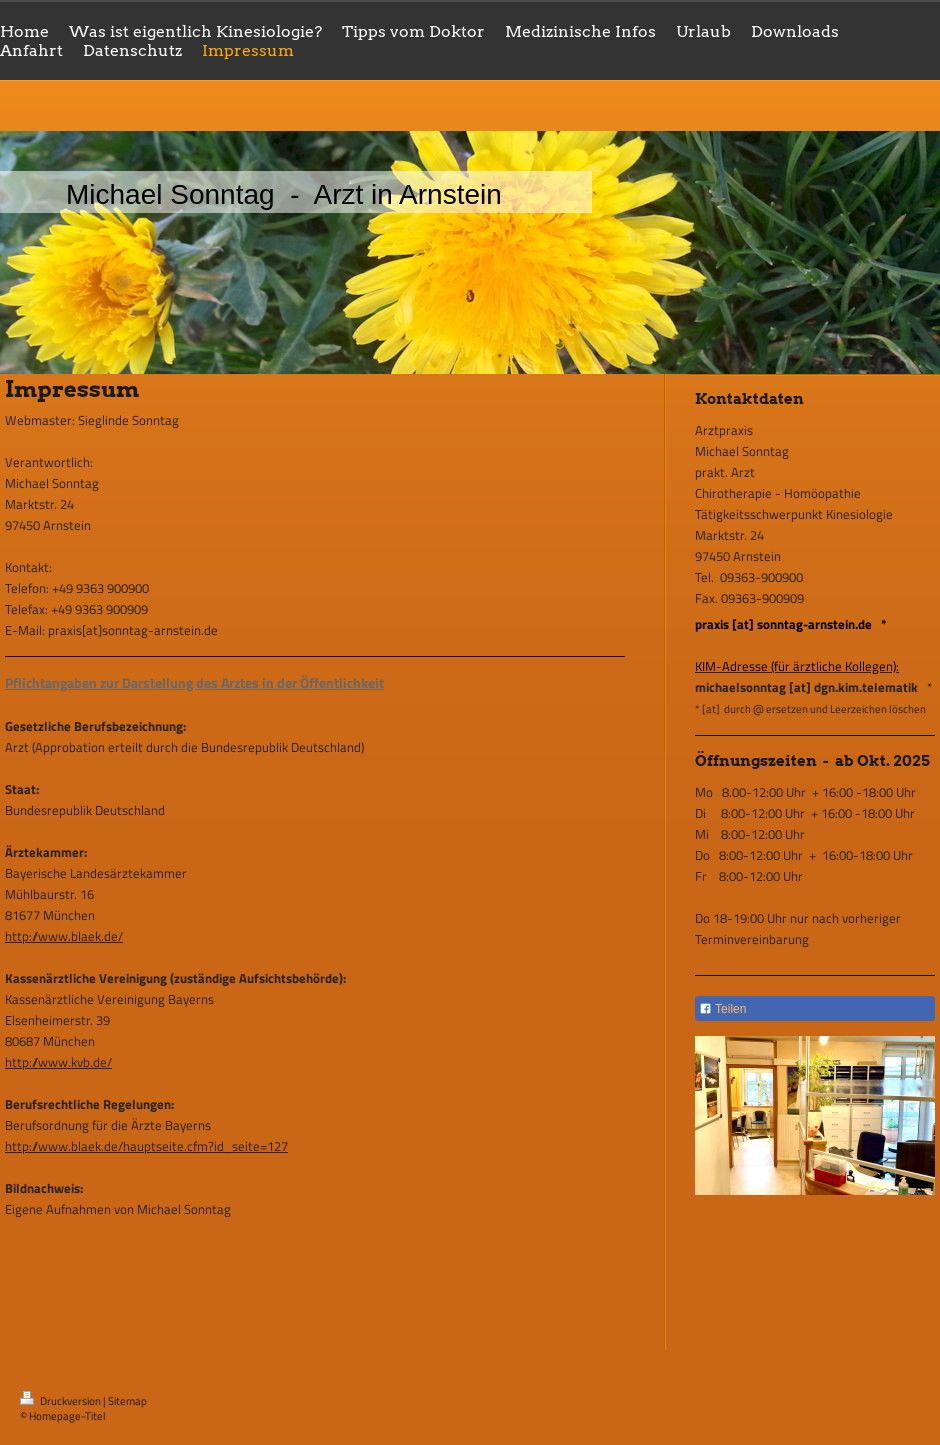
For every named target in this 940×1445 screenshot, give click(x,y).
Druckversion (61, 1401)
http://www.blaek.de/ (64, 936)
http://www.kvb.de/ (58, 1062)
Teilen (722, 1009)
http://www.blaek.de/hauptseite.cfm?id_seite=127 (146, 1146)
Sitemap (127, 1401)
